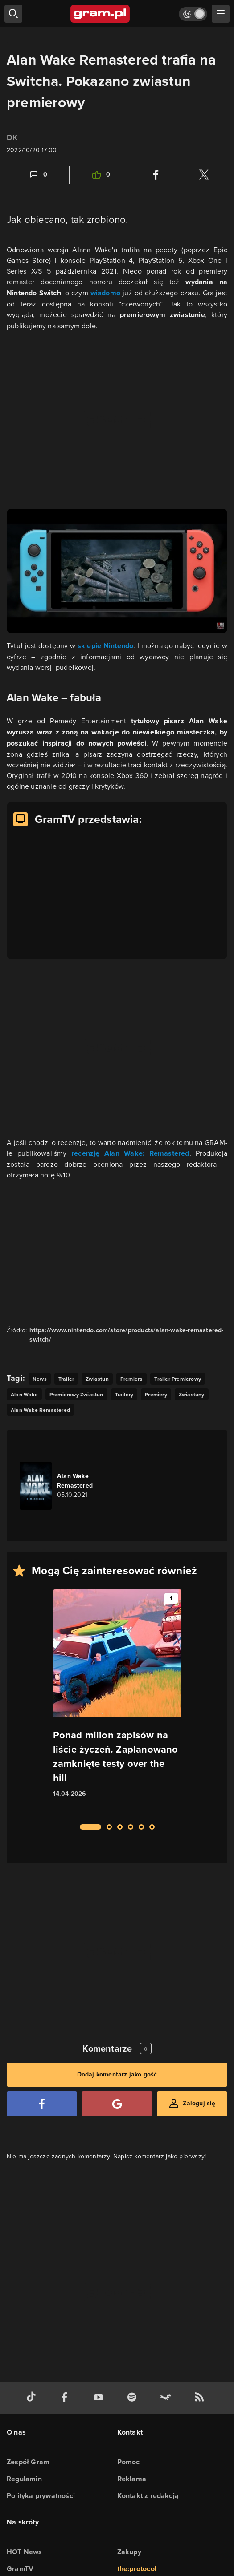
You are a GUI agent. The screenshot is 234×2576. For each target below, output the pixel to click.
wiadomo (106, 293)
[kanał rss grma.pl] (201, 2398)
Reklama (131, 2479)
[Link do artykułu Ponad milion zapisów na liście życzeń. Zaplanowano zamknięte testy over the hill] (117, 1701)
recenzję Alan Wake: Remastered (130, 1153)
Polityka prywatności (41, 2496)
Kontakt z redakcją (148, 2496)
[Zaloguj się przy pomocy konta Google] (117, 2103)
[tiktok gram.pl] (33, 2398)
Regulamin (24, 2479)
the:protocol (136, 2569)
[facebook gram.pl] (66, 2398)
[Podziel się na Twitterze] (203, 175)
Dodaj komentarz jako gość (117, 2074)
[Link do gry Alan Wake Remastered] (70, 1486)
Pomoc (128, 2462)
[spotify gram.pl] (134, 2398)
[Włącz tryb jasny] (193, 14)
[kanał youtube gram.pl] (100, 2398)
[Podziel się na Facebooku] (156, 175)
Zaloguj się (199, 2103)
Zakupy (129, 2552)
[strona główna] (100, 14)
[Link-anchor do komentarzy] (38, 175)
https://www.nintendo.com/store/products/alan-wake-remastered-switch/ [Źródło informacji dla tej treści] (126, 1335)
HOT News (24, 2552)
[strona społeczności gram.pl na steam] (167, 2398)
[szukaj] (13, 14)
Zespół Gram (28, 2462)
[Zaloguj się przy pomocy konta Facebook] (42, 2103)
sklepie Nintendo (106, 646)
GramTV (20, 2569)
